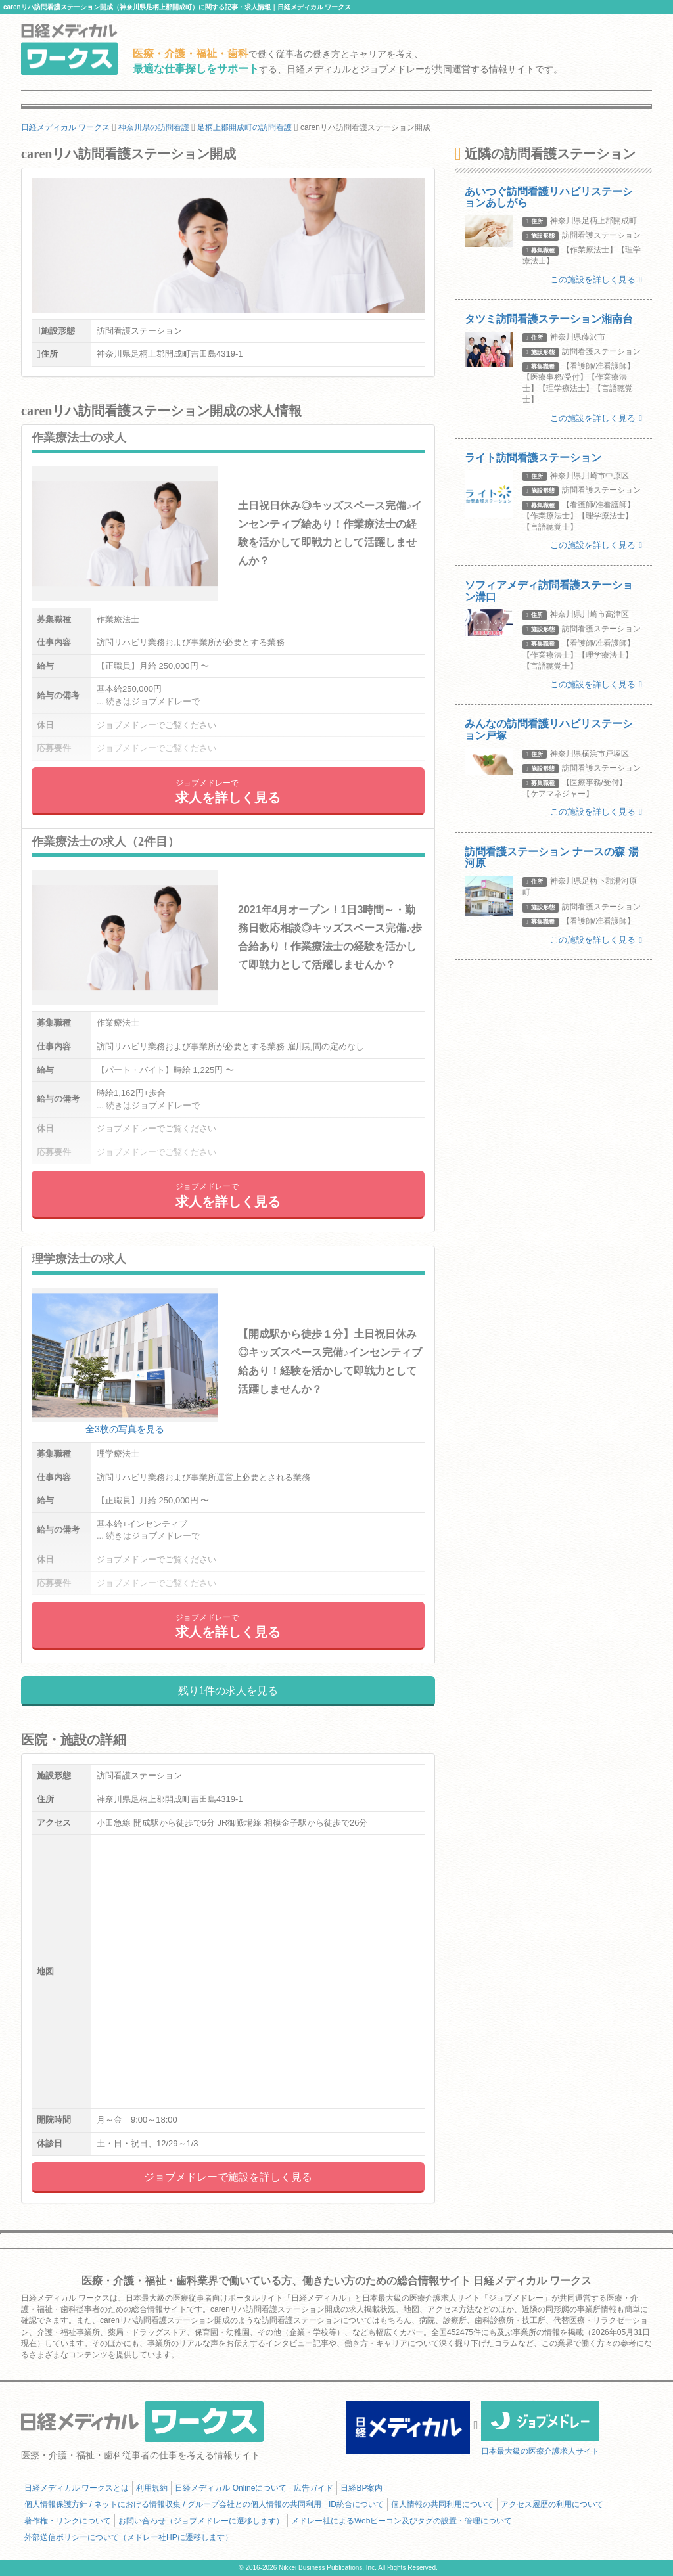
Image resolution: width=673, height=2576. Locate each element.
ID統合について (356, 2504)
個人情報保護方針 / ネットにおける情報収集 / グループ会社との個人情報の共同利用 (172, 2504)
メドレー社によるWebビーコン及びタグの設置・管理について (401, 2520)
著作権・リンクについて (67, 2520)
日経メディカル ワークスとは (76, 2488)
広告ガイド (313, 2488)
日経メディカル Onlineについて (231, 2488)
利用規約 (152, 2488)
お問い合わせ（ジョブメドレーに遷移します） (201, 2520)
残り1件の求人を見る (228, 1690)
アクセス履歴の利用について (552, 2504)
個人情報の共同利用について (442, 2504)
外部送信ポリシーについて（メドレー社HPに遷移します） (128, 2537)
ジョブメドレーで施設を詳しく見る (228, 2176)
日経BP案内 (361, 2488)
